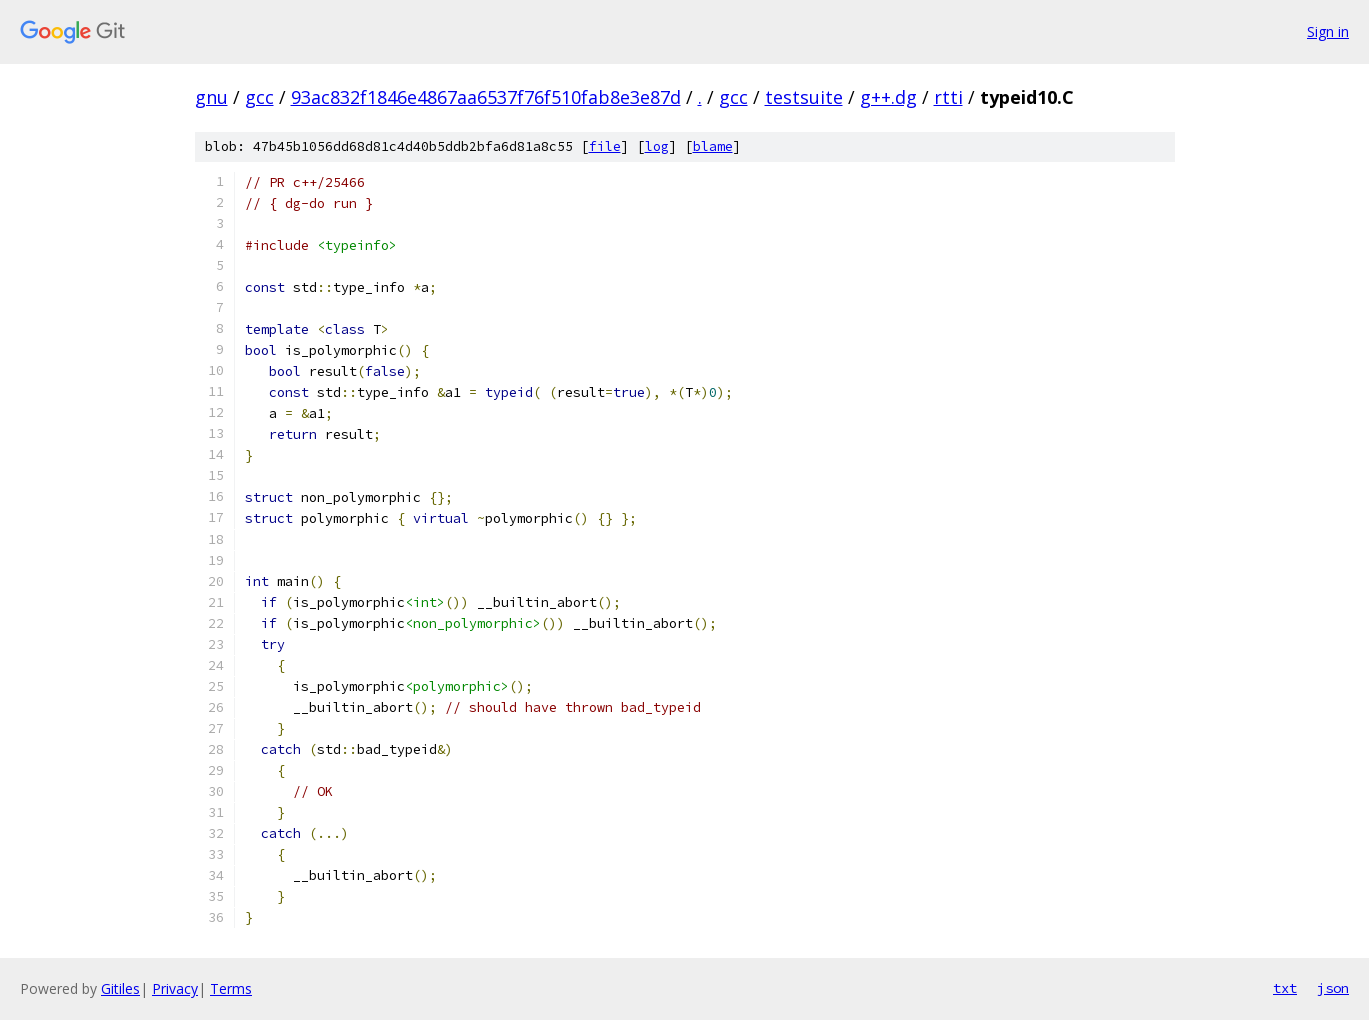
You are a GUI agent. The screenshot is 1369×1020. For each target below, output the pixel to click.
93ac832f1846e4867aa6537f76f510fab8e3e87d (486, 97)
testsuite (804, 97)
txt (1285, 988)
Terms (231, 988)
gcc (259, 97)
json (1333, 988)
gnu (211, 97)
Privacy (175, 988)
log (657, 146)
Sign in (1328, 31)
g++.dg (888, 97)
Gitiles (120, 988)
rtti (948, 97)
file (605, 146)
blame (713, 146)
